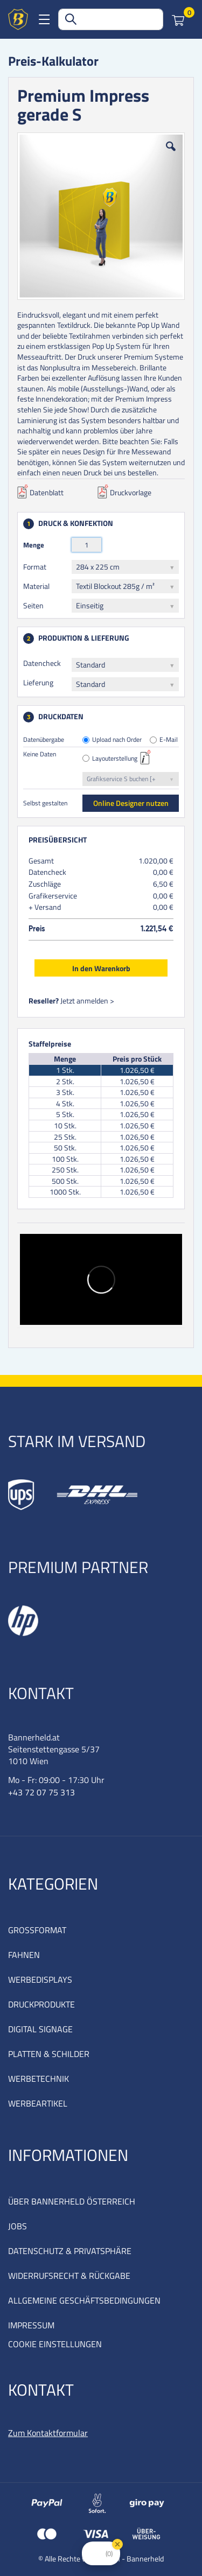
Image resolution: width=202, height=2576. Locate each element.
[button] (170, 154)
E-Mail (168, 740)
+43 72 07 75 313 (41, 1792)
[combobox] (110, 19)
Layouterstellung (114, 758)
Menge (33, 544)
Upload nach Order (117, 740)
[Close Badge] (117, 2544)
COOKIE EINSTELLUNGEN (55, 2344)
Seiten (33, 605)
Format (34, 566)
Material (36, 586)
